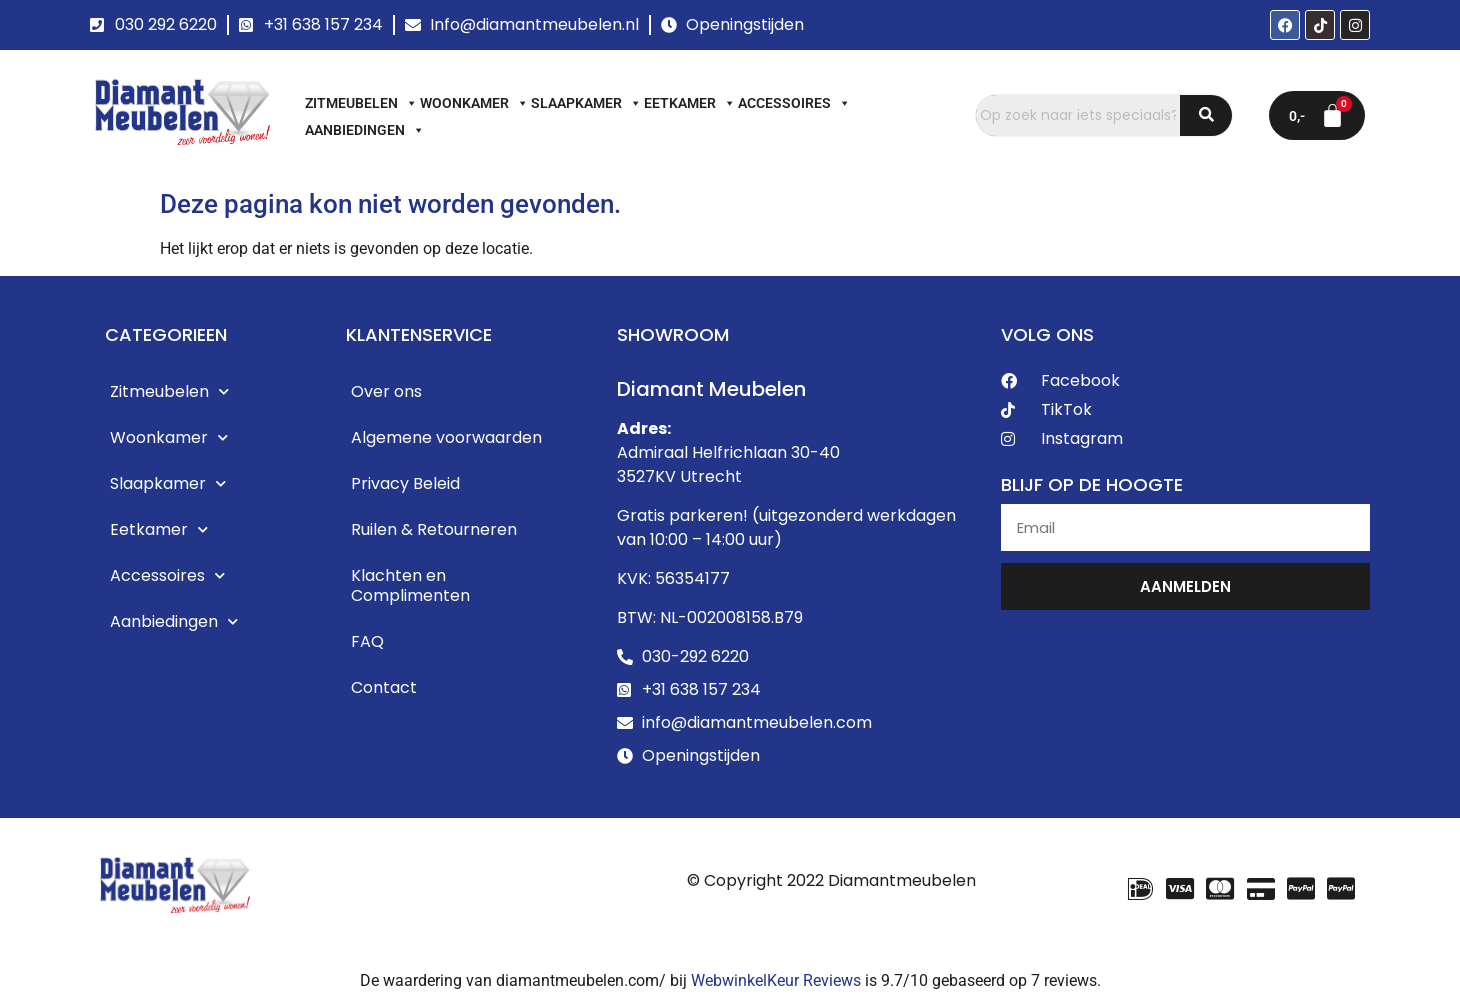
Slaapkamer (586, 103)
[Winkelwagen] (1317, 115)
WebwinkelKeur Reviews (776, 980)
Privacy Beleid (405, 483)
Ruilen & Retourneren (434, 529)
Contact (384, 687)
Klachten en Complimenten (410, 585)
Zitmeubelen (361, 103)
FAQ (367, 641)
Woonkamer (474, 103)
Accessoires (794, 103)
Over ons (386, 391)
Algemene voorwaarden (446, 437)
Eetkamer (690, 103)
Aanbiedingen (365, 130)
